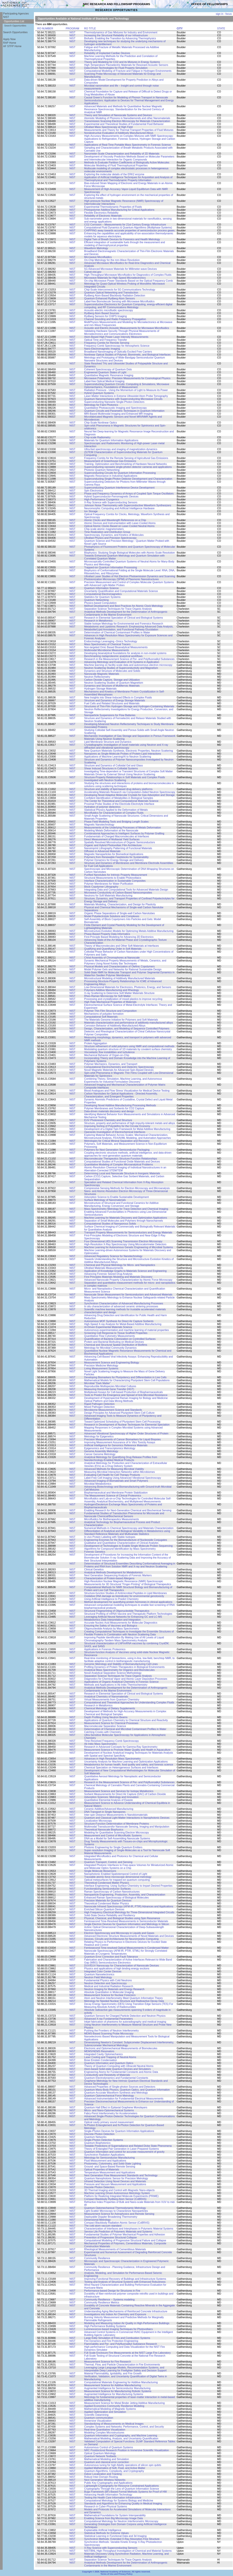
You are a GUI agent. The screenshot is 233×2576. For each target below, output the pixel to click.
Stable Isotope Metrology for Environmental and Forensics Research (123, 623)
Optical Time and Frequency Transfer (105, 339)
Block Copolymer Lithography (101, 886)
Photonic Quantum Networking (102, 469)
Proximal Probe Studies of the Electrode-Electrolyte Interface (119, 804)
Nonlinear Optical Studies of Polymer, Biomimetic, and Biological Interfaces (127, 354)
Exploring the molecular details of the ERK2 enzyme (114, 174)
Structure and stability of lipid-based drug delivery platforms (118, 789)
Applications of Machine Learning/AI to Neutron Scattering (117, 756)
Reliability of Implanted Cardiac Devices (107, 53)
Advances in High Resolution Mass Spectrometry (112, 1758)
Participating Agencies (16, 13)
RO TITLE (90, 28)
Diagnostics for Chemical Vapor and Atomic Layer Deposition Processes (125, 1678)
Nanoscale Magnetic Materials (101, 673)
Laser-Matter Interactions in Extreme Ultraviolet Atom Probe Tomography (126, 396)
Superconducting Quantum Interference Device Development (119, 487)
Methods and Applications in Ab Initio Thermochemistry (115, 1684)
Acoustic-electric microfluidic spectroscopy (108, 310)
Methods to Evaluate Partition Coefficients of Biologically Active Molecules (126, 162)
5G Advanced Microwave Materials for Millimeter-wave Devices (120, 269)
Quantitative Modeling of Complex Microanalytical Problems (118, 1164)
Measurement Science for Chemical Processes (111, 1723)
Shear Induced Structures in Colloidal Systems (111, 768)
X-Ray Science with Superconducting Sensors (110, 502)
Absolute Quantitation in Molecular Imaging (109, 1992)
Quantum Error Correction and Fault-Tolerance (111, 1956)
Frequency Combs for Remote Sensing (106, 342)
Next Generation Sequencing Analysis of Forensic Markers (118, 1575)
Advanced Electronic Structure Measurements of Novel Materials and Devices (129, 1936)
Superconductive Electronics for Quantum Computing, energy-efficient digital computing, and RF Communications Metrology (128, 306)
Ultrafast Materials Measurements (103, 1268)
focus (228, 13)
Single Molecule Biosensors (100, 1871)
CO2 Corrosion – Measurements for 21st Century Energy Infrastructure (125, 224)
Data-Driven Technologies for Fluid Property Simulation (116, 68)
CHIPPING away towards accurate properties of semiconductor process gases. (129, 230)
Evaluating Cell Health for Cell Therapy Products (112, 1474)
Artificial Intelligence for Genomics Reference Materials (115, 1445)
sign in (219, 13)
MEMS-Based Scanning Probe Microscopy (108, 2033)
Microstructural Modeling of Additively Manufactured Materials (119, 978)
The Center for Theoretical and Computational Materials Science (121, 801)
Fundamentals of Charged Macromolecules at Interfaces (116, 836)
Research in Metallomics (98, 620)
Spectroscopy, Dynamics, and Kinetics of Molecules (114, 535)
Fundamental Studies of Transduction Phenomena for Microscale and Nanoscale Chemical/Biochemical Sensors (124, 1515)
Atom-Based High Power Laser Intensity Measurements (116, 336)
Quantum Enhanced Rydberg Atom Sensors (109, 298)
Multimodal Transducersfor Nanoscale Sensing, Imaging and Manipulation (126, 1826)
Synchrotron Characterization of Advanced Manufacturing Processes (123, 1303)
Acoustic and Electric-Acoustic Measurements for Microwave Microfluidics (126, 328)
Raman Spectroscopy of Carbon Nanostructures (112, 1891)
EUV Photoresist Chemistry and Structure (108, 1120)
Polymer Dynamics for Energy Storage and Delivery (114, 860)
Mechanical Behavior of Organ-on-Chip (106, 1055)
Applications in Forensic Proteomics (105, 1649)
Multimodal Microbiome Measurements (106, 650)
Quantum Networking (96, 600)
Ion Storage (91, 511)
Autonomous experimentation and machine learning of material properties (126, 1330)
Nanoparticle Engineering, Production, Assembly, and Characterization (124, 1894)
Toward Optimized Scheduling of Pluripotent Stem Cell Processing (122, 1421)
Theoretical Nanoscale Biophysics (103, 1829)
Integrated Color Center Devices (102, 1971)
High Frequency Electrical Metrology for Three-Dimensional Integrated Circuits (129, 1912)
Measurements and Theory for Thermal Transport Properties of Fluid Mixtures (128, 130)
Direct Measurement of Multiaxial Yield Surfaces (112, 839)
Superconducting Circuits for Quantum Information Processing (120, 472)
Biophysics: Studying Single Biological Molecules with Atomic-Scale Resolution (129, 552)
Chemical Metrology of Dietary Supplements (109, 1708)
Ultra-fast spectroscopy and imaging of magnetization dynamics (120, 449)
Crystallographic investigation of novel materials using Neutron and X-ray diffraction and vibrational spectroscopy (126, 746)
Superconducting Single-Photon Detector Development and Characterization (128, 478)
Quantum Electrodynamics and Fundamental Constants (116, 2077)
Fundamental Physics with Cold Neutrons (108, 1980)
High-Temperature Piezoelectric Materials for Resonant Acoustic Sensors (126, 65)
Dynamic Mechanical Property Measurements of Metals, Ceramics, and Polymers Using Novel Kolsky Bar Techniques (125, 962)
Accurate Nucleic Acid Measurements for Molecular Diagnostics (120, 1622)
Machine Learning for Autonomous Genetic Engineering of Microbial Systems (128, 1247)
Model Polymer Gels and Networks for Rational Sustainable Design (123, 969)
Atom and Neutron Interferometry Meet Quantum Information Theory (123, 1998)
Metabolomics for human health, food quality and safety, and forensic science (128, 1764)
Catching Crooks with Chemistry (102, 1732)
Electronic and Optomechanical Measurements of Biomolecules (120, 2048)
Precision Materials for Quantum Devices (107, 1900)
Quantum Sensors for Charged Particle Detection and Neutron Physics (125, 2015)
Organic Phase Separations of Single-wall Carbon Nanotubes (119, 913)
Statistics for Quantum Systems (102, 597)
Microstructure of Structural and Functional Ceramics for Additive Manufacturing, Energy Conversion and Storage (121, 1204)
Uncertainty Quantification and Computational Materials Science (121, 591)
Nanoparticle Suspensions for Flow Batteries (109, 715)
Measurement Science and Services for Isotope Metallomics (119, 1791)
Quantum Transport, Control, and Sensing (108, 1862)
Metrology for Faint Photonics (101, 404)
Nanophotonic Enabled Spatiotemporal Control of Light (115, 1874)
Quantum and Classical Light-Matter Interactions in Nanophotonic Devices (126, 1817)
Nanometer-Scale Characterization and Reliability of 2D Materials (121, 153)
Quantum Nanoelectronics (99, 1974)
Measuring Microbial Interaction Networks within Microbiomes (119, 1472)
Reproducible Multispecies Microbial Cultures (110, 1386)
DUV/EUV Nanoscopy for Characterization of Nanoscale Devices (121, 1965)
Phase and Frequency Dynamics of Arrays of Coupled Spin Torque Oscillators (129, 493)
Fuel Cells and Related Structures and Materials (112, 703)
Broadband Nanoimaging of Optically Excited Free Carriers (118, 351)
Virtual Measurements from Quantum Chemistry (111, 1699)
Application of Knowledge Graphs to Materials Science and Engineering (125, 1271)
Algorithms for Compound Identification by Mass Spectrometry (120, 1548)
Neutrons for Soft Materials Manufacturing (108, 895)
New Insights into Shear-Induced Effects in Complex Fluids (118, 697)
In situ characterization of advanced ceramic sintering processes (121, 1306)
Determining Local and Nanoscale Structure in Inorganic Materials (122, 1173)
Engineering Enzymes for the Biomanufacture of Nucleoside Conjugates (125, 1540)
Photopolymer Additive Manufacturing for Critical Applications (119, 209)
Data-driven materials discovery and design (109, 1111)
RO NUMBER (45, 28)
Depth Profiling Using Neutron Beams (106, 1717)
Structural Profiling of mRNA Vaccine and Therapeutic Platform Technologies (128, 1613)
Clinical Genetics (94, 1569)
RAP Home (9, 42)
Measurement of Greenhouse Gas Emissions (110, 461)
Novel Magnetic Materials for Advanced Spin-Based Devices (119, 1070)
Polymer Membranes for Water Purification (108, 883)
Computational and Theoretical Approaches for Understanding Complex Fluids (129, 1702)
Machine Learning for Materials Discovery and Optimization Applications (125, 1217)
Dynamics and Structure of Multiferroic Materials (112, 685)
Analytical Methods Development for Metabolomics (113, 1572)
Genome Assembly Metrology (101, 1451)
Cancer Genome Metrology (100, 1454)
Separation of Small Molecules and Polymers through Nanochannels (123, 1220)
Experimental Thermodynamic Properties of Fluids (113, 206)
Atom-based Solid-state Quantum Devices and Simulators (117, 2069)
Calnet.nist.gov (93, 271)
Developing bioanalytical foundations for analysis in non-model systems (125, 653)
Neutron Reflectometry (97, 676)
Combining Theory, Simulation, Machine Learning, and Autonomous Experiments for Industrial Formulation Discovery (123, 1080)
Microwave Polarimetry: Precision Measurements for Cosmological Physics (127, 378)
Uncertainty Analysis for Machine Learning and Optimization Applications (126, 1761)
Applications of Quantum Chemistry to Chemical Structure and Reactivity (126, 1720)
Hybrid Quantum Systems (99, 393)
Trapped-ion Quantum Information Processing (110, 567)
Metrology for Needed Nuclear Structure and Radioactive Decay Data (124, 2001)
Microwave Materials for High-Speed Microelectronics (115, 277)
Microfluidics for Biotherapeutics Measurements (111, 1519)
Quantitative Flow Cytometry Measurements (109, 1336)
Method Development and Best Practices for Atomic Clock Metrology (123, 605)
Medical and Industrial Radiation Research (108, 1986)
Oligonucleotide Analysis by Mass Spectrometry (111, 1628)
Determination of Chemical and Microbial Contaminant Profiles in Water (125, 1729)
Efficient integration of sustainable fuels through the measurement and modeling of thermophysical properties (124, 244)
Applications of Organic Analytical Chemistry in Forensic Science (121, 1681)
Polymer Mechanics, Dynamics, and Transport (110, 1064)
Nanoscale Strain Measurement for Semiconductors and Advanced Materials (128, 1294)
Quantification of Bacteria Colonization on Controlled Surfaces (120, 1339)
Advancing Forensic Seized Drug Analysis (108, 1273)
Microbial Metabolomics (97, 1483)
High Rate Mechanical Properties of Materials (110, 1002)
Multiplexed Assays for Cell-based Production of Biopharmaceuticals (123, 1392)
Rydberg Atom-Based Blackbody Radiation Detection (114, 295)
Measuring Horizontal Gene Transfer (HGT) (109, 1389)
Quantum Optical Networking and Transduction (111, 292)
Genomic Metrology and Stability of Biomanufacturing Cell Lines (121, 1664)
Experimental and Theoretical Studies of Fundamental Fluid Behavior (124, 124)
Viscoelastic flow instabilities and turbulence (109, 1052)
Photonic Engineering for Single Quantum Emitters (113, 1847)
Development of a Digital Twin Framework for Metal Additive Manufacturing (127, 1129)
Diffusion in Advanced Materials (102, 851)
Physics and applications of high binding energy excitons (116, 1968)
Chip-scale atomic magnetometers (104, 529)
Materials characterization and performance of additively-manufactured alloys (128, 1022)
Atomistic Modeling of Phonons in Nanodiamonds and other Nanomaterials (127, 118)
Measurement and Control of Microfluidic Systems (113, 1835)
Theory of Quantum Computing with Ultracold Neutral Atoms (119, 2066)
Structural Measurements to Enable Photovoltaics (112, 877)
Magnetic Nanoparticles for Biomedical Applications (113, 854)
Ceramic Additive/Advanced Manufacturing (108, 1808)
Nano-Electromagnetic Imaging (102, 348)
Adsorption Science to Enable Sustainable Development (116, 1197)
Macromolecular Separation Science (105, 1726)
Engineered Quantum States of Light (105, 372)
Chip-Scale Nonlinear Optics (100, 422)
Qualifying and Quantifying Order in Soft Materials (113, 948)
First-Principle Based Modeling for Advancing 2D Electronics (119, 937)
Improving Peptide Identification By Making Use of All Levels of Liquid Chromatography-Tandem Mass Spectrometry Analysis (124, 1639)
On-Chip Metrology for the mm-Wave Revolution (112, 260)
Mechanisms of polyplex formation (104, 1013)
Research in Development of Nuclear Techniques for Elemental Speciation (127, 1424)
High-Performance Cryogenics (101, 499)
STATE (221, 28)
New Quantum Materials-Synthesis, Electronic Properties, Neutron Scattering (128, 750)
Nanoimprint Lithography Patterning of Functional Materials (118, 848)
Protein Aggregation (95, 1043)
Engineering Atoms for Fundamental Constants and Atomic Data (121, 2072)
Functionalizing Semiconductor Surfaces (107, 1888)
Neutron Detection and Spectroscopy (105, 1983)
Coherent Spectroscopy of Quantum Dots (108, 369)
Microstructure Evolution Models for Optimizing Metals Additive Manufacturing (129, 931)
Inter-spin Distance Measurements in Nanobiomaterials (116, 1814)
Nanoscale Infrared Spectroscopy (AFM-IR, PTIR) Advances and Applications (128, 1906)
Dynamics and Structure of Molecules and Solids (112, 670)
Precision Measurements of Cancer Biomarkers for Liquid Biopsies (122, 1439)
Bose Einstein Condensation (100, 2060)
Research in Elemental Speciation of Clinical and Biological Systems (123, 617)
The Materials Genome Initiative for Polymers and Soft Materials (121, 1019)
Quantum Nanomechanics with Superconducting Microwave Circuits (123, 399)
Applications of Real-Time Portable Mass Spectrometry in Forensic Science (127, 144)
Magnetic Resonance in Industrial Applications (110, 475)
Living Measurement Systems (101, 1368)
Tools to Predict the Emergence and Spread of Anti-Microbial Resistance (126, 1395)
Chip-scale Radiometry (97, 437)
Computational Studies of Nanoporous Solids (110, 1223)
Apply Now (9, 39)
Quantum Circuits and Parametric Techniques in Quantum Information (124, 410)
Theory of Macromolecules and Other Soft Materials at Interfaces (121, 945)
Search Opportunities (15, 25)
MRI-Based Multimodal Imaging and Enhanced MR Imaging (118, 413)
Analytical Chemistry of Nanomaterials (106, 1696)
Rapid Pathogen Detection (99, 1404)
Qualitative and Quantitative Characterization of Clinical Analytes (121, 1542)
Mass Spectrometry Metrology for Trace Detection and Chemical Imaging (126, 1208)
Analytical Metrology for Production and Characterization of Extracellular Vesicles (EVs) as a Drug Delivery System (125, 1464)
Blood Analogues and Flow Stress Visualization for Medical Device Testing (127, 1090)
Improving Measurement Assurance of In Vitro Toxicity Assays (119, 1442)
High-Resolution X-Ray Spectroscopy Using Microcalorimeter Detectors (125, 1244)
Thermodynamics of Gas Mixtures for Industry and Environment (120, 32)
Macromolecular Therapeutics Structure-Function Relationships (120, 1158)
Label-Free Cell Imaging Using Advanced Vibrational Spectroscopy (122, 1477)
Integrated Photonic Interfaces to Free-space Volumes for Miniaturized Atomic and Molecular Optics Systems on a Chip (129, 1866)
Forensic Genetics (94, 1551)
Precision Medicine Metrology (101, 1365)
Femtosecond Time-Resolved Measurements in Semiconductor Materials (126, 1921)
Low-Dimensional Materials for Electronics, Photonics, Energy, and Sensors (127, 987)
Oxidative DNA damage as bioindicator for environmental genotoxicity (124, 1596)
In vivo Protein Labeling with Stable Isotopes (109, 1537)
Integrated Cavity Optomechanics (103, 2054)
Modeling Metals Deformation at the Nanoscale (111, 830)
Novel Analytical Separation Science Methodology (113, 1673)
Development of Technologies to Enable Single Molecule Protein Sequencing (128, 1545)
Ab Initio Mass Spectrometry (100, 1743)
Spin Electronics (93, 490)
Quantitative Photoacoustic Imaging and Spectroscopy (115, 407)
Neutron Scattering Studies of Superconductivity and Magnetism (121, 668)
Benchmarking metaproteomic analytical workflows (113, 656)
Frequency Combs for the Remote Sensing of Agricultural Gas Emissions (126, 458)
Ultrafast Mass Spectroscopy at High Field (108, 127)
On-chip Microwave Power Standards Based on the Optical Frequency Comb (128, 280)
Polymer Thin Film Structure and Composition (110, 1010)
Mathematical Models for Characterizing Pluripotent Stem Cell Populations (127, 1380)
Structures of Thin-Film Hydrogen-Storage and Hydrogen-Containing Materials (129, 706)
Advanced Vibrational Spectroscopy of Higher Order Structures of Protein (126, 1433)
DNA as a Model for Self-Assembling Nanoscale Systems (117, 1838)
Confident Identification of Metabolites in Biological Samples (118, 798)
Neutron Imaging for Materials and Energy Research (114, 1989)
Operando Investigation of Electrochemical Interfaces (114, 1132)
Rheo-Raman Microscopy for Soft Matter (107, 996)
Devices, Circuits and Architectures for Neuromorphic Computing (121, 1939)
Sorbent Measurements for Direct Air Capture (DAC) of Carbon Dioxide (125, 1794)
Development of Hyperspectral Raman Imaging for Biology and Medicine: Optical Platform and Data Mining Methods (126, 1399)
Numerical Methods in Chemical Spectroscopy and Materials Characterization (129, 1528)
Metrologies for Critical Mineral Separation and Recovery (117, 1140)
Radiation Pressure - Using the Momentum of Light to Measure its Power (126, 390)
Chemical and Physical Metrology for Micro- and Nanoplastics (119, 1265)
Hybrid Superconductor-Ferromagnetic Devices (111, 496)
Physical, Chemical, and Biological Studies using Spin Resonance (122, 1918)
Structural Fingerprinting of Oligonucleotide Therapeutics (116, 1610)
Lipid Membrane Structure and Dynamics (107, 741)
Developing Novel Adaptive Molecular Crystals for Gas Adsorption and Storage (129, 795)
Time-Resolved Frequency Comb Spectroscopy (111, 1741)
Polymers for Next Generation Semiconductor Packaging (117, 1149)
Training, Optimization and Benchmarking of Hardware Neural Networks (125, 464)
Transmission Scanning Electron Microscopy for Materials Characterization (127, 121)
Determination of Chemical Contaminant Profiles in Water (117, 632)
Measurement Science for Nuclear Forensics (110, 1995)
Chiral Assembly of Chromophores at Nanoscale (112, 957)
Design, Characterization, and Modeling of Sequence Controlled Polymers (126, 1028)
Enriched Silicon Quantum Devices (104, 1909)
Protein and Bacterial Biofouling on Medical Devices (114, 1341)
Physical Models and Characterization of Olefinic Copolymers (119, 966)
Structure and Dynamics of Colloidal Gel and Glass (113, 765)
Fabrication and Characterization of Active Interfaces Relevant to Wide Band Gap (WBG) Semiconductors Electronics (128, 1961)
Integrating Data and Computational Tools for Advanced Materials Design (126, 889)
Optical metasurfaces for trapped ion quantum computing (117, 1879)
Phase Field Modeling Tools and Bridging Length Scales (116, 821)
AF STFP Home (12, 46)
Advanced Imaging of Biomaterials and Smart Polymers (116, 1480)
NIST (6, 17)
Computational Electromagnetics (103, 594)
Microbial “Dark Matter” (97, 1383)
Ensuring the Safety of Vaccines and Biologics (110, 1625)
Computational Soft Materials (101, 1016)
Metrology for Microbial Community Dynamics (110, 1347)
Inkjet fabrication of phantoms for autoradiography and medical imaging (125, 2021)
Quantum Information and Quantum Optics (108, 2063)
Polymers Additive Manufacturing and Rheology (111, 990)
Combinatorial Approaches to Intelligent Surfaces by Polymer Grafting (124, 833)
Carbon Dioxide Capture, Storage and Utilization (112, 679)
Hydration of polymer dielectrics (102, 806)
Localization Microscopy (98, 1820)
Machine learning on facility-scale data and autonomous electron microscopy (128, 665)
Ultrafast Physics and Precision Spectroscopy (110, 537)
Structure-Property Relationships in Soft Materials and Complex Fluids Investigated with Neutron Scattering (124, 779)
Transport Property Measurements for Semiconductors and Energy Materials (128, 1232)
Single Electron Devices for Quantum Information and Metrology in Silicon (126, 1924)
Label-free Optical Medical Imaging (104, 381)
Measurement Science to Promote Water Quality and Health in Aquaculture (127, 1749)
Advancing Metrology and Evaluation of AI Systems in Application (121, 662)
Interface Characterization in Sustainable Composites (115, 880)
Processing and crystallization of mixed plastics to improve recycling (123, 999)
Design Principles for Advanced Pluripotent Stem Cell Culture (119, 1412)
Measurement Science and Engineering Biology (111, 1362)
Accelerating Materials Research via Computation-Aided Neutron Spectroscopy (129, 792)
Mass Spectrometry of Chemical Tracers (107, 644)
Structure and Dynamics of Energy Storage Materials (114, 700)
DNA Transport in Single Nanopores (105, 1811)
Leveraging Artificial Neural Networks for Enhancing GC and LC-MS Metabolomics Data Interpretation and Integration (123, 1618)
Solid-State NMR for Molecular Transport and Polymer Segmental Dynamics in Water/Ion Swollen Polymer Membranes (129, 974)
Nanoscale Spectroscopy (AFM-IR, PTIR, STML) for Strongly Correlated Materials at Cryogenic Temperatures (125, 1952)
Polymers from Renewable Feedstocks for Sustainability (116, 857)
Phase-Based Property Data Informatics (107, 934)
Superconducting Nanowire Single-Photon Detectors (114, 402)
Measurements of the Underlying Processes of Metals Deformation (122, 827)
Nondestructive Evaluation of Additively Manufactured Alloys (118, 133)
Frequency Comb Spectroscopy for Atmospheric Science (117, 345)
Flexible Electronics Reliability (101, 212)
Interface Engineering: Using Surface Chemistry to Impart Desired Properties (128, 1885)
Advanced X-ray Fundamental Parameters (108, 2018)
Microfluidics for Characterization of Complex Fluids (114, 812)
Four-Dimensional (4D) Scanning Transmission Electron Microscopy (123, 1241)
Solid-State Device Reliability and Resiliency (109, 1915)
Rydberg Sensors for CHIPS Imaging (105, 316)
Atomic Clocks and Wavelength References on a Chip (115, 520)
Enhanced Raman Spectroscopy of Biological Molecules (116, 1897)
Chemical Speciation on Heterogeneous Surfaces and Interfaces (121, 1767)
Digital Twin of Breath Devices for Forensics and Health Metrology (122, 239)
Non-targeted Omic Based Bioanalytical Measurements (116, 647)
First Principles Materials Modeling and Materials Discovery (118, 1276)
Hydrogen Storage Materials (100, 688)
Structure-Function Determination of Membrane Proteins (116, 1823)
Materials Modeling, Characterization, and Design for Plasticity (120, 904)
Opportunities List (14, 21)
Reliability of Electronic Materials (103, 215)
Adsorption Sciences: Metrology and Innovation (111, 1797)
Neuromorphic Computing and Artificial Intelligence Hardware (119, 508)
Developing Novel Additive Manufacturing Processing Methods (120, 1105)
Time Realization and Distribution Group (107, 532)
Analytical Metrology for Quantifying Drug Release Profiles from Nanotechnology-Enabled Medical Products (120, 1458)
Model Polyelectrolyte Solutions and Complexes (111, 916)
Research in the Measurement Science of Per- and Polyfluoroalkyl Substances (129, 659)
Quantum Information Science (101, 588)
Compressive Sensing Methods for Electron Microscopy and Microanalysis (127, 1188)
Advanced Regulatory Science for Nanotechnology (113, 1256)
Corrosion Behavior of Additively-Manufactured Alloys (114, 1025)
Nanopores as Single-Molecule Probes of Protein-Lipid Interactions (122, 753)
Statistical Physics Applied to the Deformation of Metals (116, 809)
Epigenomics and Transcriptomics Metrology (109, 1448)
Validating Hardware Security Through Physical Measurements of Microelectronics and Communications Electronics (121, 332)
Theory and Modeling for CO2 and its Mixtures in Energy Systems (122, 62)
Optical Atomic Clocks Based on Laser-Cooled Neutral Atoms (119, 526)
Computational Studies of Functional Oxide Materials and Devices (122, 1161)
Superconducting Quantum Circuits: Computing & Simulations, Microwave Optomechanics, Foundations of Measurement (126, 386)
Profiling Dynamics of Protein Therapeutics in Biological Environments (124, 1667)
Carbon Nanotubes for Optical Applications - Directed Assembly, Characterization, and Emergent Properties (121, 1095)
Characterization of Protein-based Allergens (109, 1578)
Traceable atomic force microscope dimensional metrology (117, 1876)
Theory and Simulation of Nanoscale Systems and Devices (118, 115)
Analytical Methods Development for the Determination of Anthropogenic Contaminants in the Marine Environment (126, 613)
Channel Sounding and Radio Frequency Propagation (115, 319)
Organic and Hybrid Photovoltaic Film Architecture (113, 845)
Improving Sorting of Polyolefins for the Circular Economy (117, 1126)
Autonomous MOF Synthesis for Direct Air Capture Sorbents (119, 1321)
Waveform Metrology (96, 248)
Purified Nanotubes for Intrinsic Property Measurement (115, 874)
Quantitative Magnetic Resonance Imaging (108, 375)
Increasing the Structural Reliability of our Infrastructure (116, 35)
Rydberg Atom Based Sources (101, 313)
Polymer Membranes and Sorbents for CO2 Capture (114, 1108)
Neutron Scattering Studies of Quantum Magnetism (113, 682)
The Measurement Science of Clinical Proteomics (112, 1495)
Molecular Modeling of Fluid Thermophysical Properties (116, 165)
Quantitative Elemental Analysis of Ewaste (108, 1800)
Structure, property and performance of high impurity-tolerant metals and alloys (129, 1123)
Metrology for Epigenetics (99, 1436)
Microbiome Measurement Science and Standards (113, 1409)
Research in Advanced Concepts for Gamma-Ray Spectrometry (120, 1746)
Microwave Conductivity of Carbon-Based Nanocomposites (118, 892)
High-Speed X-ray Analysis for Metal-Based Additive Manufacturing (122, 1324)
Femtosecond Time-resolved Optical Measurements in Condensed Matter (126, 1947)
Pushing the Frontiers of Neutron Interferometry (111, 2030)
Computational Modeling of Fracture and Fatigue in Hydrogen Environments (128, 70)
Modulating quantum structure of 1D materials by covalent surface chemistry (128, 1049)
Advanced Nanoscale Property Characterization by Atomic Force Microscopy (128, 1279)
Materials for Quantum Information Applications (111, 440)
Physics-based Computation (100, 603)
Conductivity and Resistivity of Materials (107, 2075)
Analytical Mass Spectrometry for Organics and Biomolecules (119, 1670)
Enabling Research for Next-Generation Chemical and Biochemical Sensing (127, 1510)
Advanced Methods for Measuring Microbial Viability (114, 1469)
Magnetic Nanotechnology (99, 824)
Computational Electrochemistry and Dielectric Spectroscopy (119, 1067)
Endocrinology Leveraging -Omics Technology (110, 641)
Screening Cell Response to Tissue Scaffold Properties (115, 1333)
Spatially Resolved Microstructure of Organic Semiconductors (119, 842)
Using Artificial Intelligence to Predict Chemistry (111, 1599)
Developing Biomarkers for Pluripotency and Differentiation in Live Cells (125, 1377)
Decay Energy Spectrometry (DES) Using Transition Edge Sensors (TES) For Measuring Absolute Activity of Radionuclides (128, 2005)
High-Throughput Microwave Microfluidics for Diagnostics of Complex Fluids (127, 274)
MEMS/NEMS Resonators (99, 2051)
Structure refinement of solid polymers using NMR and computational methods (129, 1046)
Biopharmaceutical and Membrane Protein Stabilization (116, 1492)
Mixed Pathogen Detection (99, 1406)
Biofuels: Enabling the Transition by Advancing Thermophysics (120, 38)
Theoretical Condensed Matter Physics (106, 1882)
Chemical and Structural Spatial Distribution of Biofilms (115, 1344)
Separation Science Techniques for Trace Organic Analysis (118, 608)
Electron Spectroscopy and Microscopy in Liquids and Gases (119, 1933)
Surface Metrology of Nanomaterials (105, 1200)
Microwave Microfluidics (98, 257)
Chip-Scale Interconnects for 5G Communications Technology (119, 289)
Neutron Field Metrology (98, 1977)
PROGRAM (72, 28)
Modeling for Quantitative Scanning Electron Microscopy (116, 1832)
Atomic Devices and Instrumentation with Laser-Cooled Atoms (120, 523)
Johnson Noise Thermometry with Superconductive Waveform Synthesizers (127, 505)
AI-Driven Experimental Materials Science (108, 1327)
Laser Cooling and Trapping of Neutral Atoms (110, 2057)
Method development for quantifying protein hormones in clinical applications (128, 1602)
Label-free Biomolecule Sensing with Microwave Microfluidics (119, 301)
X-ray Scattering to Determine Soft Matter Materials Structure (119, 993)
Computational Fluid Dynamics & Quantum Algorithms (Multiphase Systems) (128, 227)
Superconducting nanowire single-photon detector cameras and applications (128, 467)
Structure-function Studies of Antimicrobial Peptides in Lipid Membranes (125, 1593)
